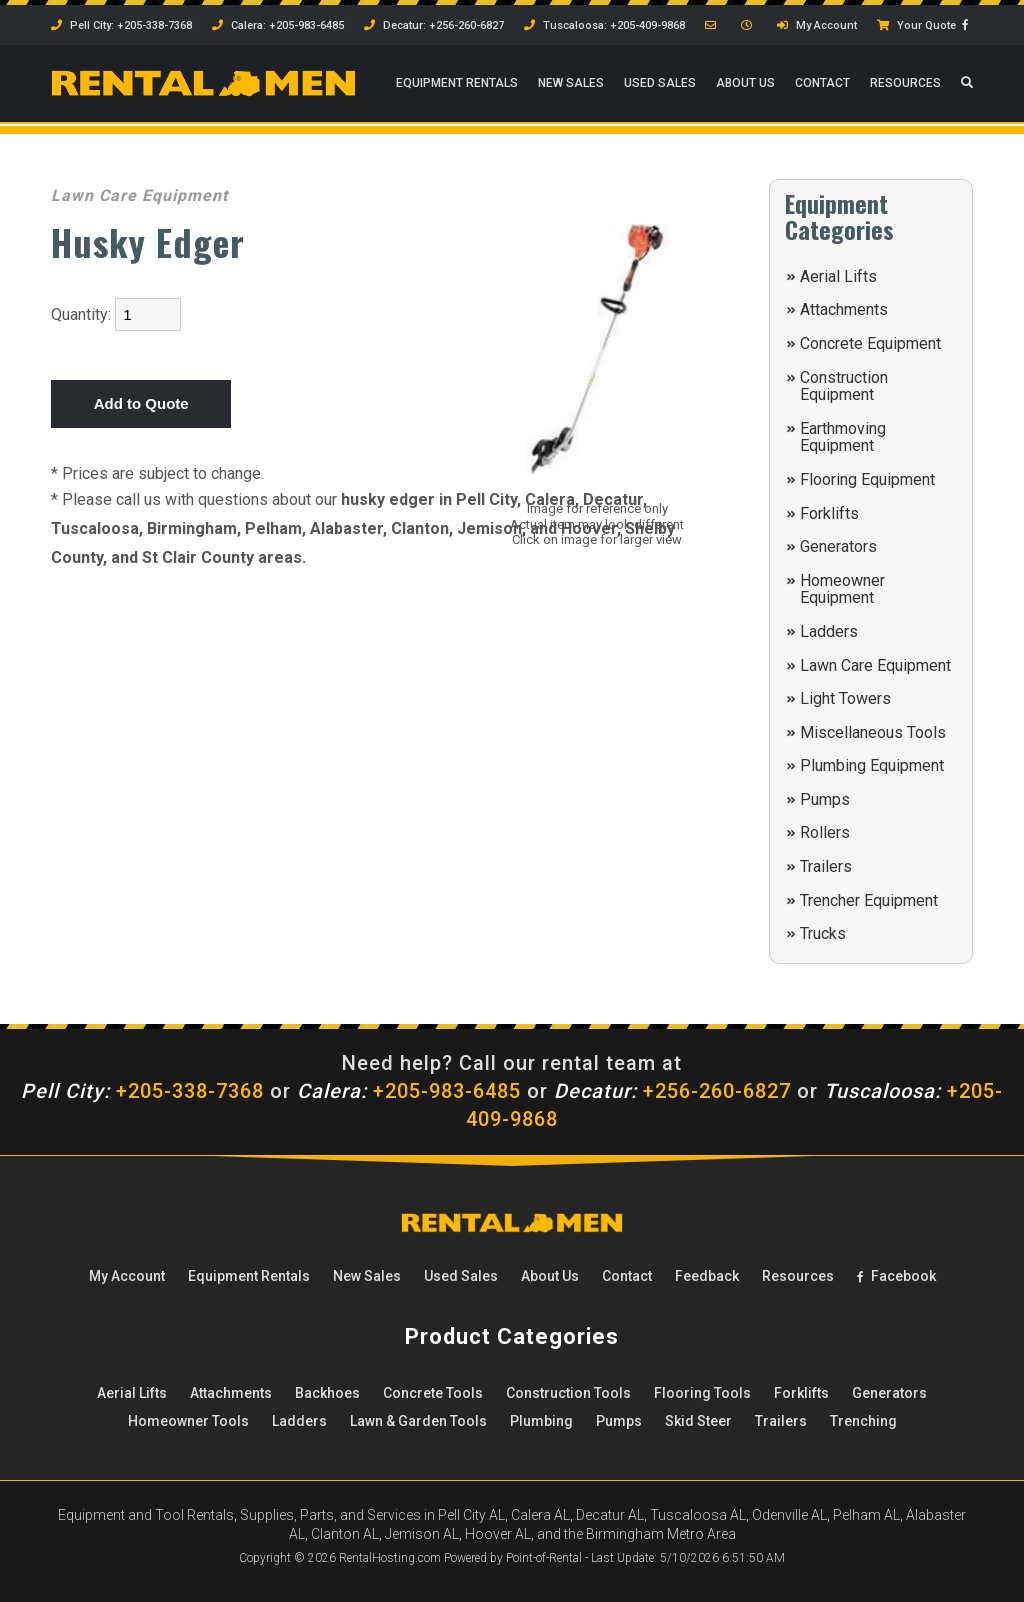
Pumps (825, 799)
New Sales (571, 85)
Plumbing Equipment (872, 765)
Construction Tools (568, 1393)
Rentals (457, 85)
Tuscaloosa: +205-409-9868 (604, 25)
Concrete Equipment (870, 343)
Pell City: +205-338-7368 (121, 25)
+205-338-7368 (142, 1091)
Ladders (829, 631)
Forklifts (829, 513)
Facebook (896, 1276)
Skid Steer (698, 1421)
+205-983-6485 (409, 1091)
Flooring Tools (702, 1393)
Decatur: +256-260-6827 (434, 25)
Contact (822, 85)
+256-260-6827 (672, 1091)
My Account (817, 25)
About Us (745, 85)
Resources (905, 85)
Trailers (826, 866)
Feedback (707, 1276)
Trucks (823, 933)
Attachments (844, 309)
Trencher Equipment (869, 900)
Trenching (863, 1421)
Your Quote (916, 25)
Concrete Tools (433, 1393)
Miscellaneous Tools (873, 732)
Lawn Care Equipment (875, 665)
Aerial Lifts (838, 276)
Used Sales (660, 85)
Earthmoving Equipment (843, 437)
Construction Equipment (844, 386)
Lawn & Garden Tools (418, 1421)
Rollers (825, 832)
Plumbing (541, 1421)
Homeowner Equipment (842, 589)
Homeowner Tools (188, 1421)
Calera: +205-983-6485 (278, 25)
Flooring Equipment (867, 479)
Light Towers (845, 698)
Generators (838, 546)
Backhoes (327, 1393)
